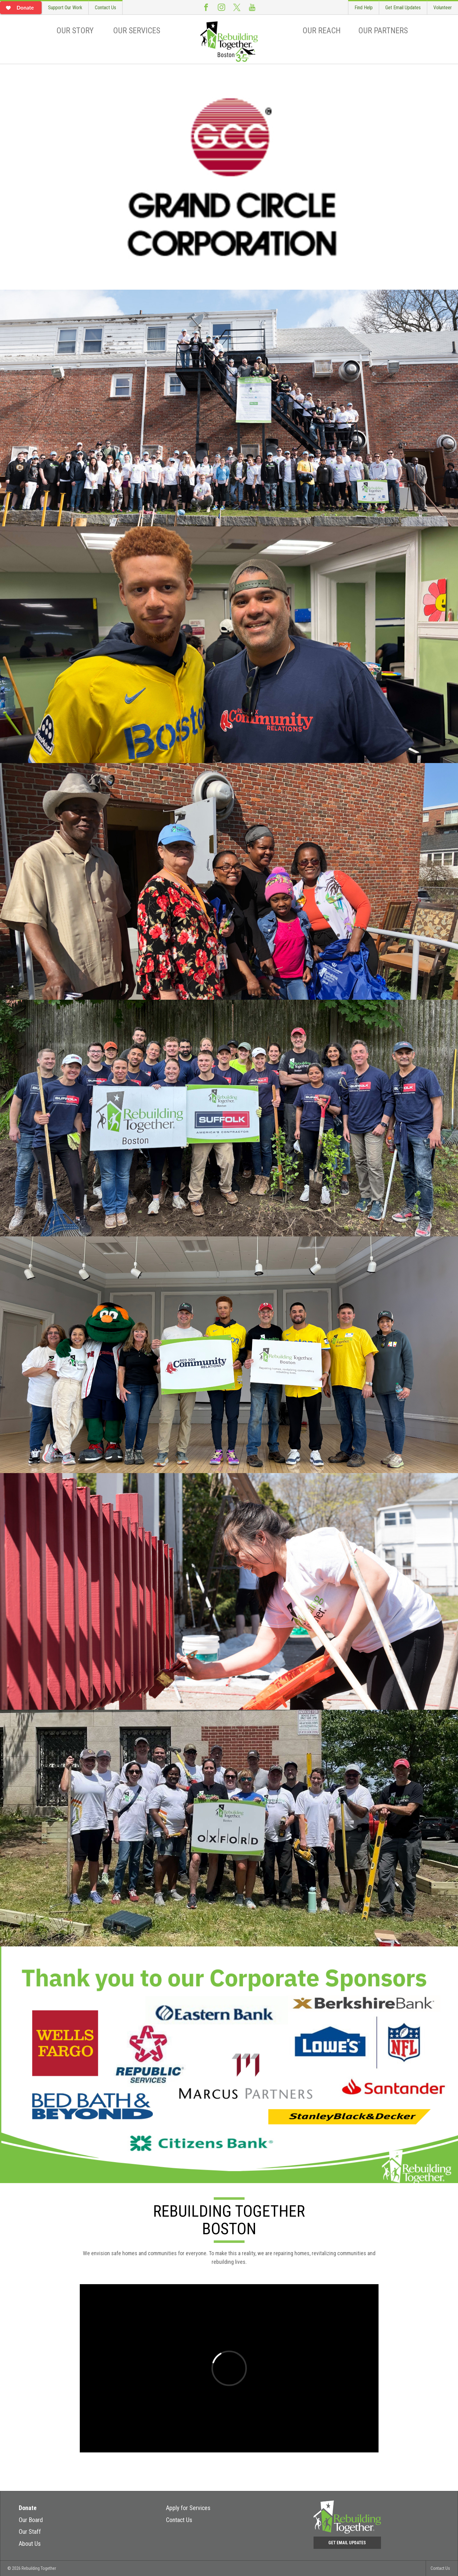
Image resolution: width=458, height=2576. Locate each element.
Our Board (31, 2520)
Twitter (237, 7)
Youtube (252, 7)
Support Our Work (65, 7)
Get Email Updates (403, 7)
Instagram (221, 7)
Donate (28, 2508)
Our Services (136, 30)
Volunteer (442, 7)
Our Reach (321, 30)
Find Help (364, 7)
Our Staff (30, 2531)
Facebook (206, 7)
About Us (30, 2543)
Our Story (75, 30)
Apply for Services (188, 2508)
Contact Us (105, 7)
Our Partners (383, 30)
